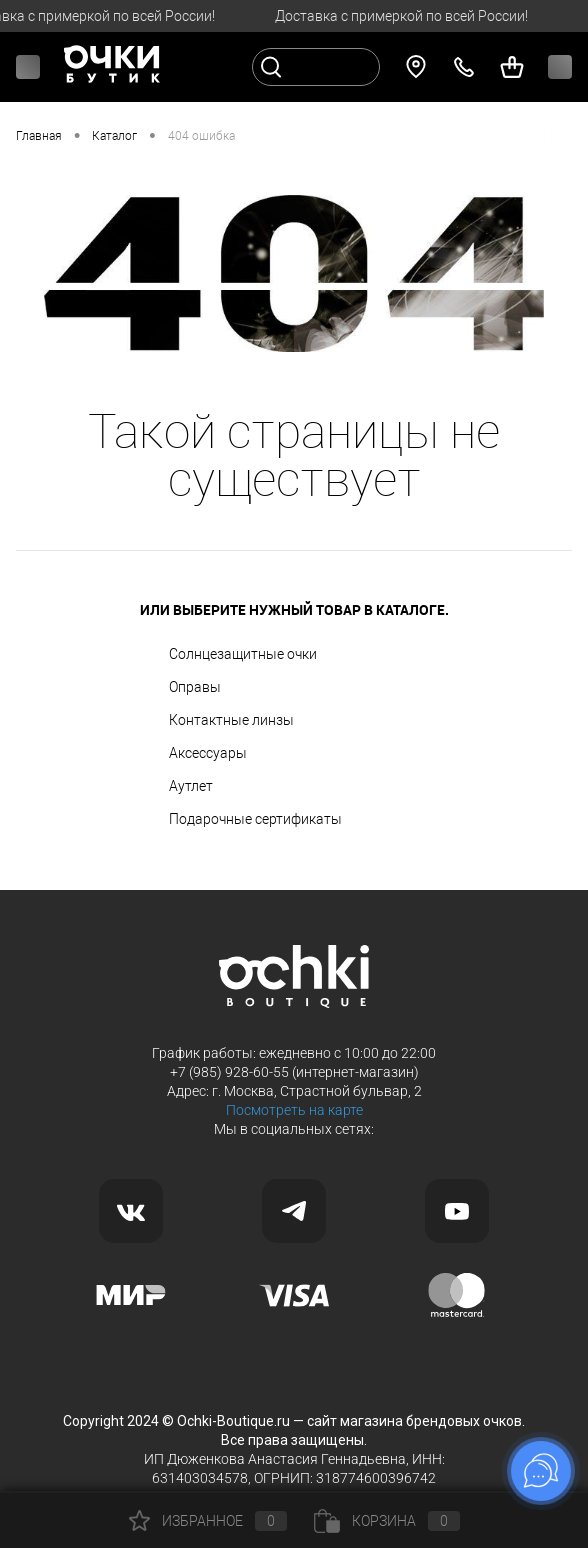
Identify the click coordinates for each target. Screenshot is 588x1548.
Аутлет (191, 786)
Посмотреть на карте (294, 1110)
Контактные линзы (231, 720)
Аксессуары (208, 753)
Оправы (195, 687)
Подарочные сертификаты (255, 819)
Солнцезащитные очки (243, 654)
